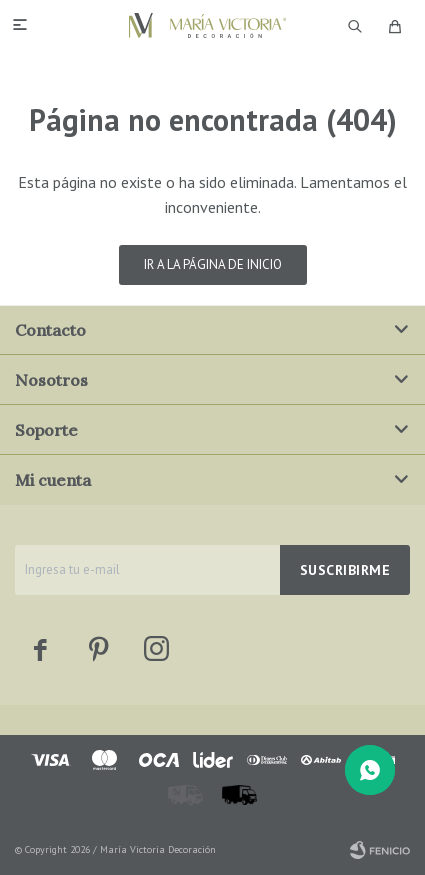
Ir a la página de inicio (213, 264)
